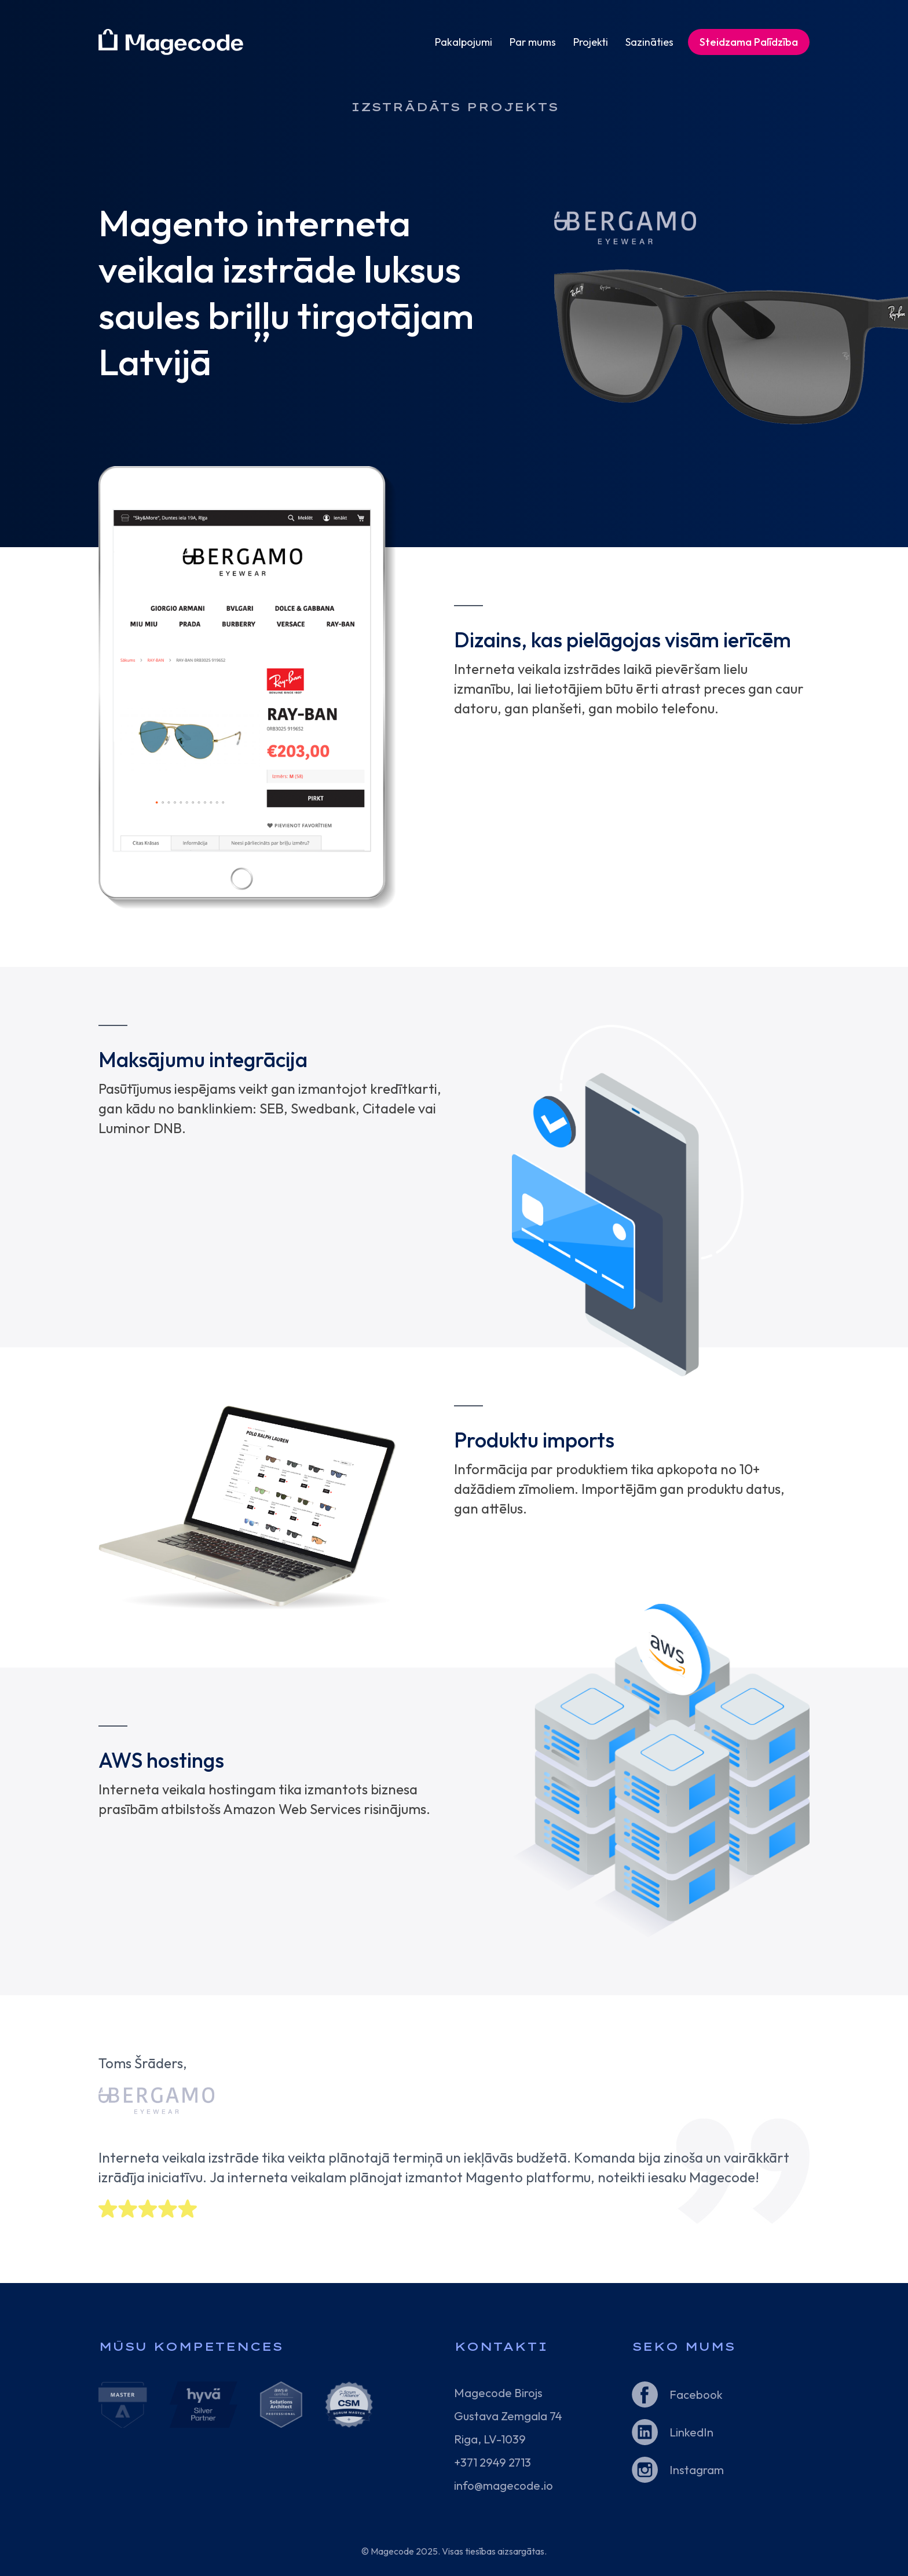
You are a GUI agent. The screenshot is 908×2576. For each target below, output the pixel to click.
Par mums (533, 42)
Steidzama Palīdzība (749, 42)
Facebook (696, 2394)
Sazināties (649, 42)
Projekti (590, 42)
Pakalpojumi (463, 42)
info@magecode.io (503, 2485)
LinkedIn (691, 2432)
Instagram (696, 2470)
